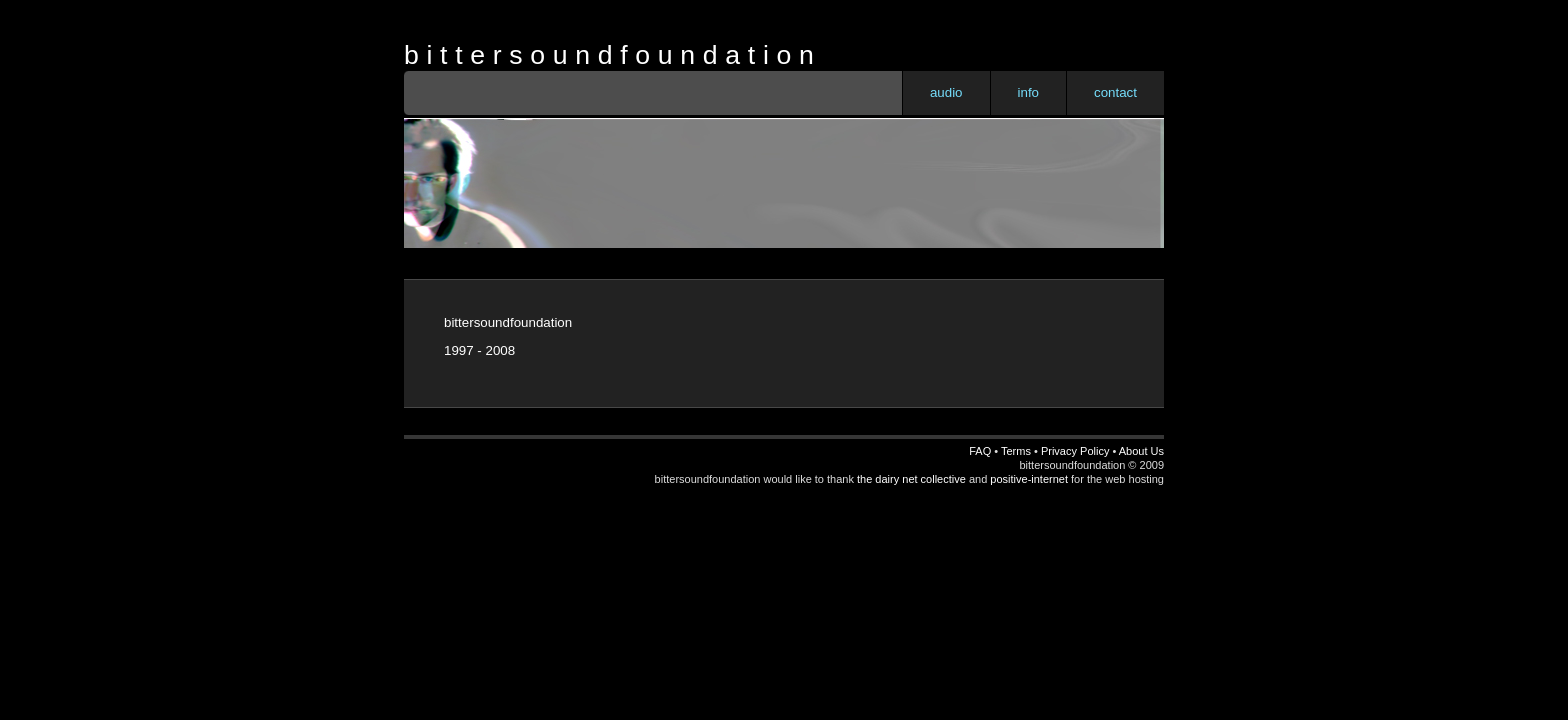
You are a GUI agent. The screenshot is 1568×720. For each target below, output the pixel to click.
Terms (1016, 451)
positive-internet (1029, 479)
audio (946, 92)
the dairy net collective (911, 479)
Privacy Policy (1075, 451)
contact (1115, 92)
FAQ (980, 451)
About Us (1141, 451)
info (1029, 92)
